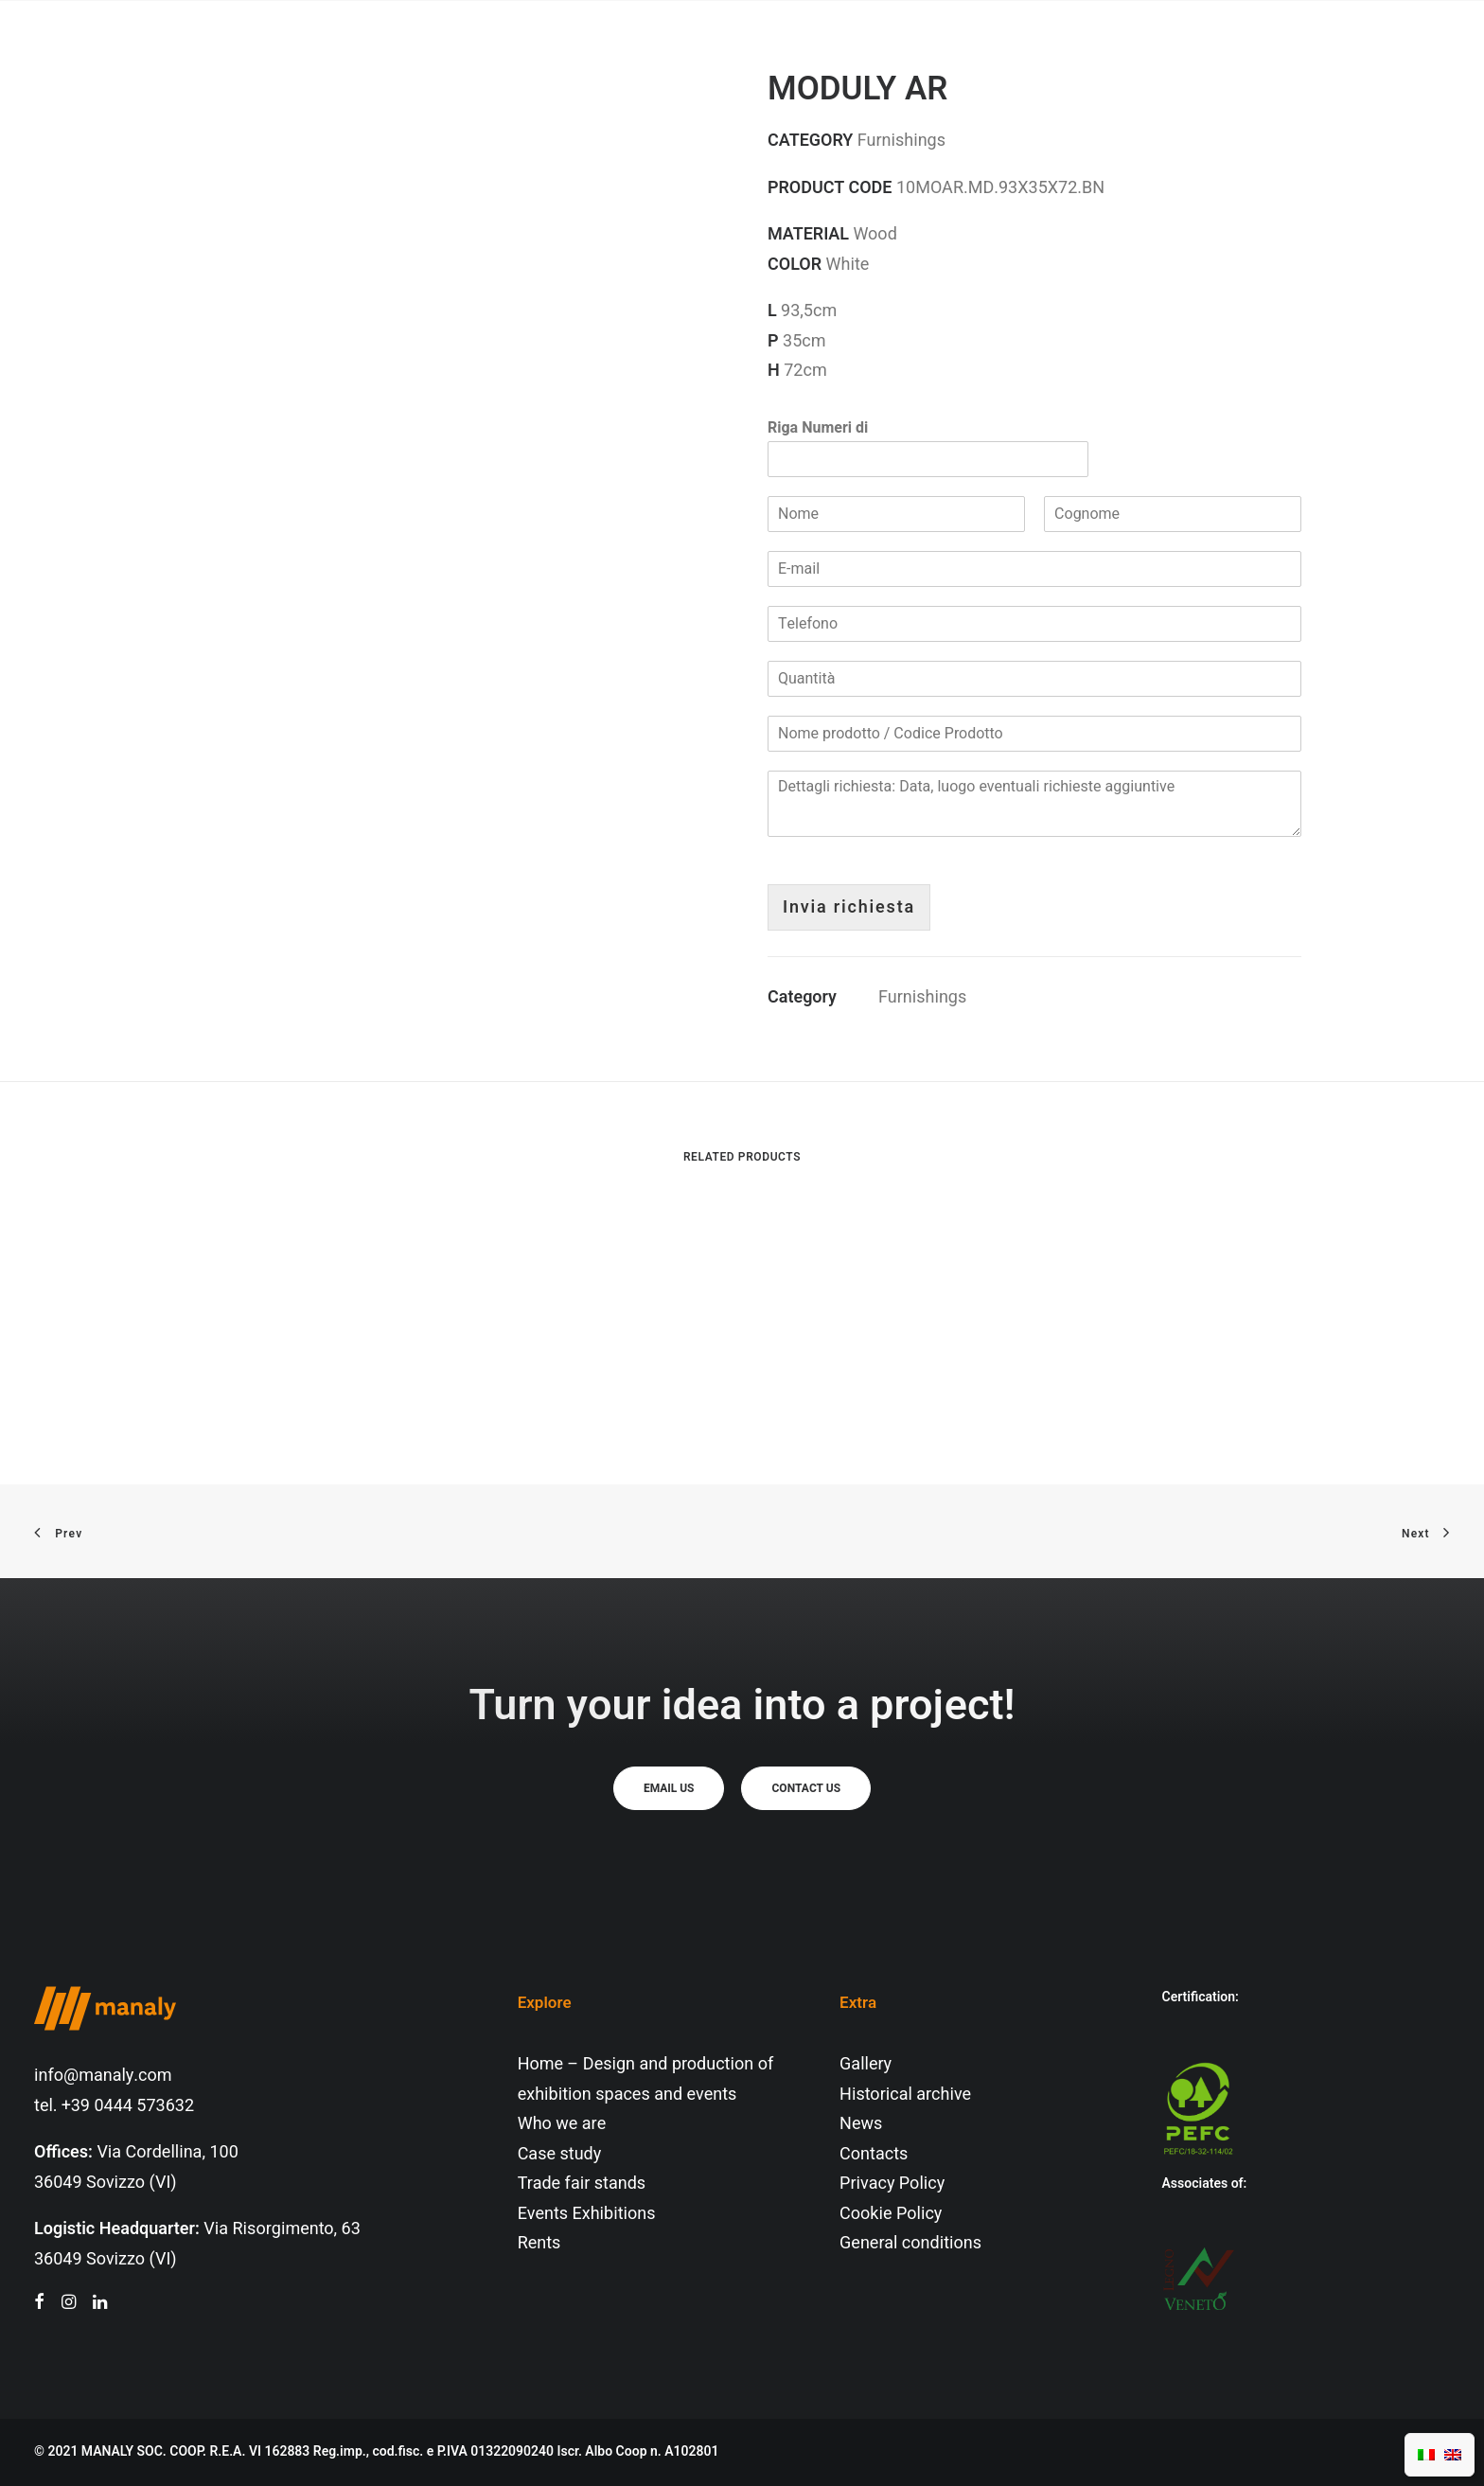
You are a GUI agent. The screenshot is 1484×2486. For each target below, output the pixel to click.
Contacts (873, 2154)
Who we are (562, 2124)
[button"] (39, 2304)
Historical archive (905, 2094)
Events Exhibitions (587, 2214)
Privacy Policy (892, 2183)
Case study (560, 2154)
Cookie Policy (890, 2214)
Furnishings (922, 997)
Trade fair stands (581, 2183)
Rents (539, 2243)
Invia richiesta (849, 907)
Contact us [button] (805, 1788)
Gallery (865, 2064)
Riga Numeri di (818, 428)
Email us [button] (669, 1788)
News (860, 2124)
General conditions (910, 2243)
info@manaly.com (103, 2075)
